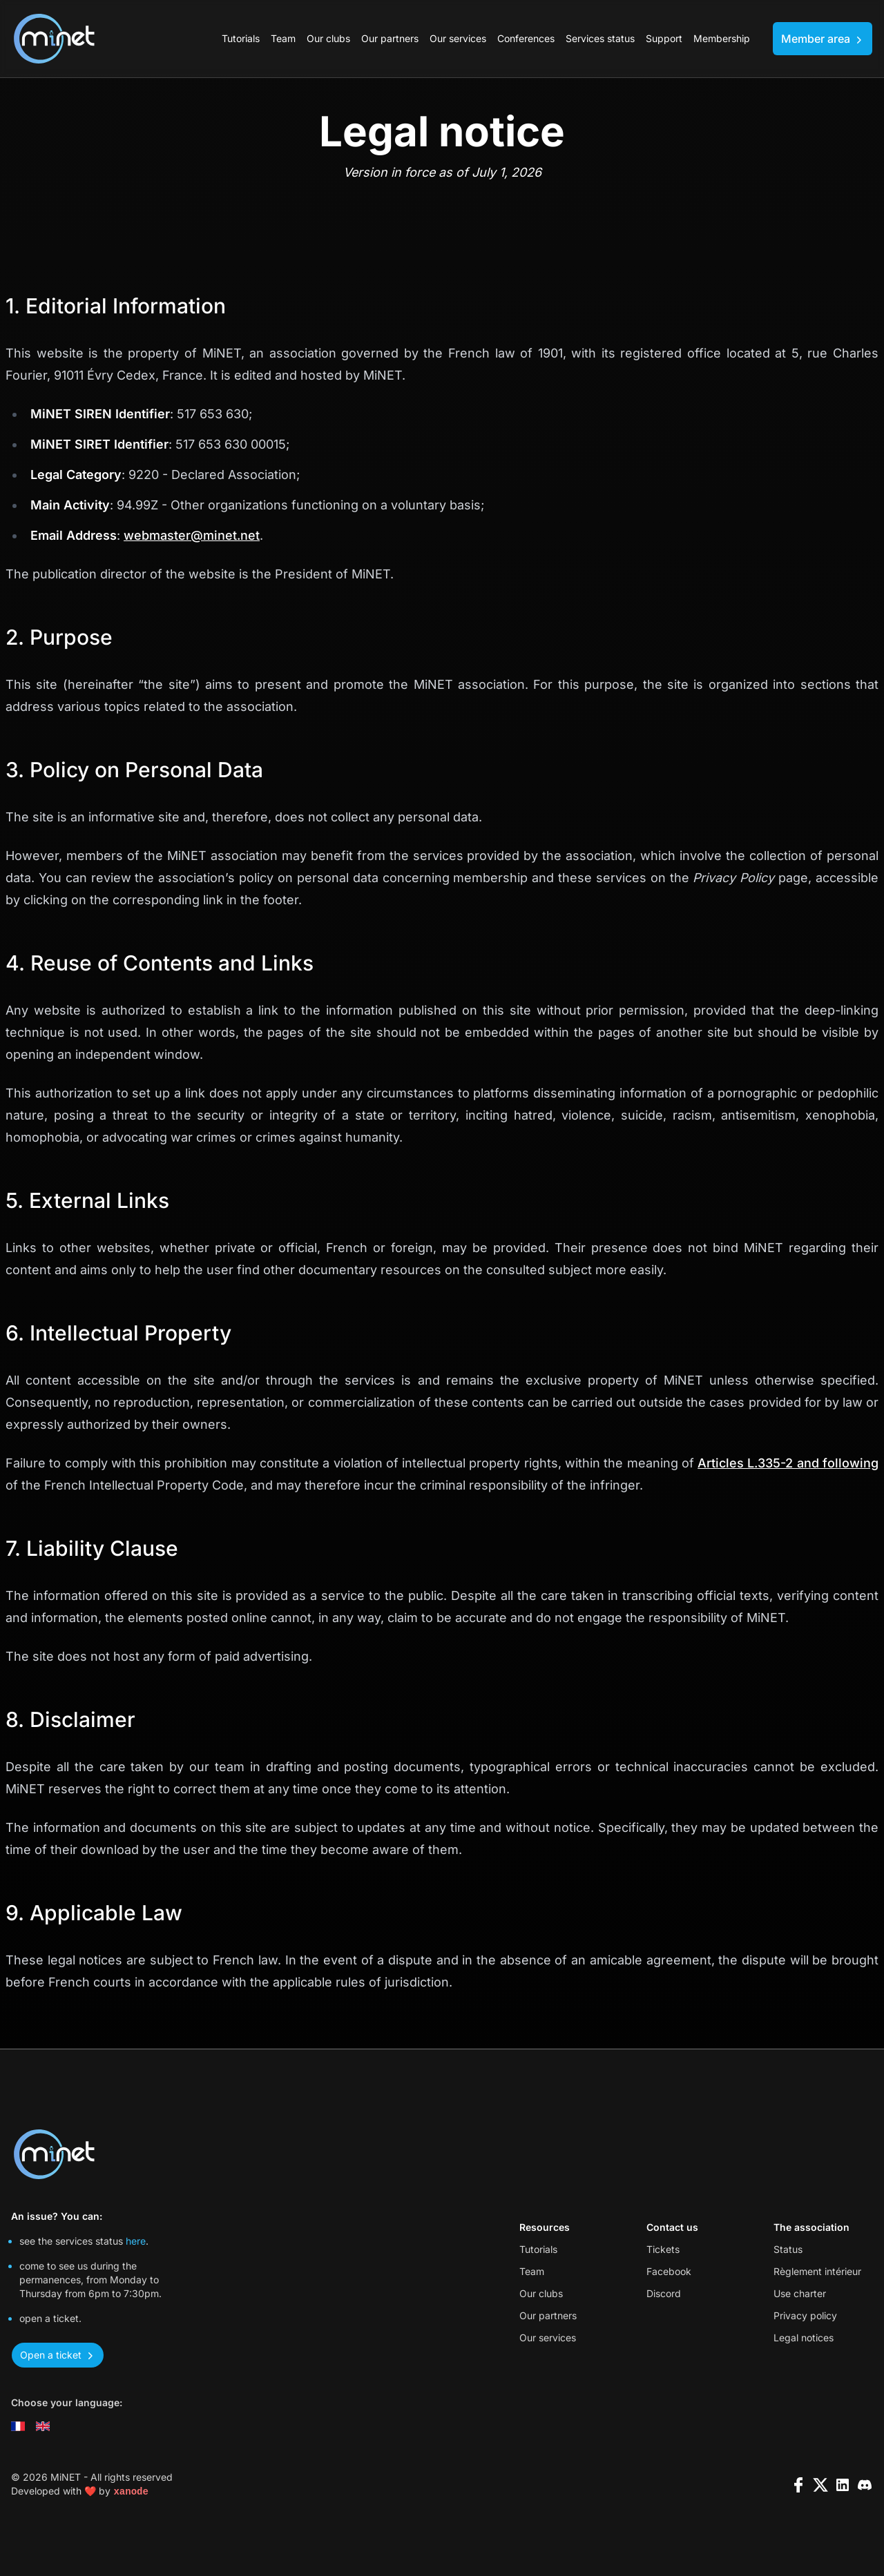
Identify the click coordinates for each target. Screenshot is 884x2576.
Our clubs (328, 38)
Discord (663, 2293)
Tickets (663, 2249)
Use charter (800, 2293)
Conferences (526, 38)
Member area (822, 39)
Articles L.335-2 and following (788, 1463)
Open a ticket (57, 2355)
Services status (600, 38)
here (136, 2241)
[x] (820, 2485)
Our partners (390, 38)
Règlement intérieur (817, 2271)
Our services (458, 38)
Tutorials (241, 38)
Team (283, 38)
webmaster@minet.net (192, 535)
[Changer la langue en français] (18, 2426)
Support (664, 38)
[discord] (864, 2485)
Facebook (668, 2271)
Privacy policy (805, 2315)
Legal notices (804, 2337)
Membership (721, 38)
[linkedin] (842, 2485)
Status (788, 2249)
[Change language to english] (43, 2426)
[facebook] (798, 2485)
